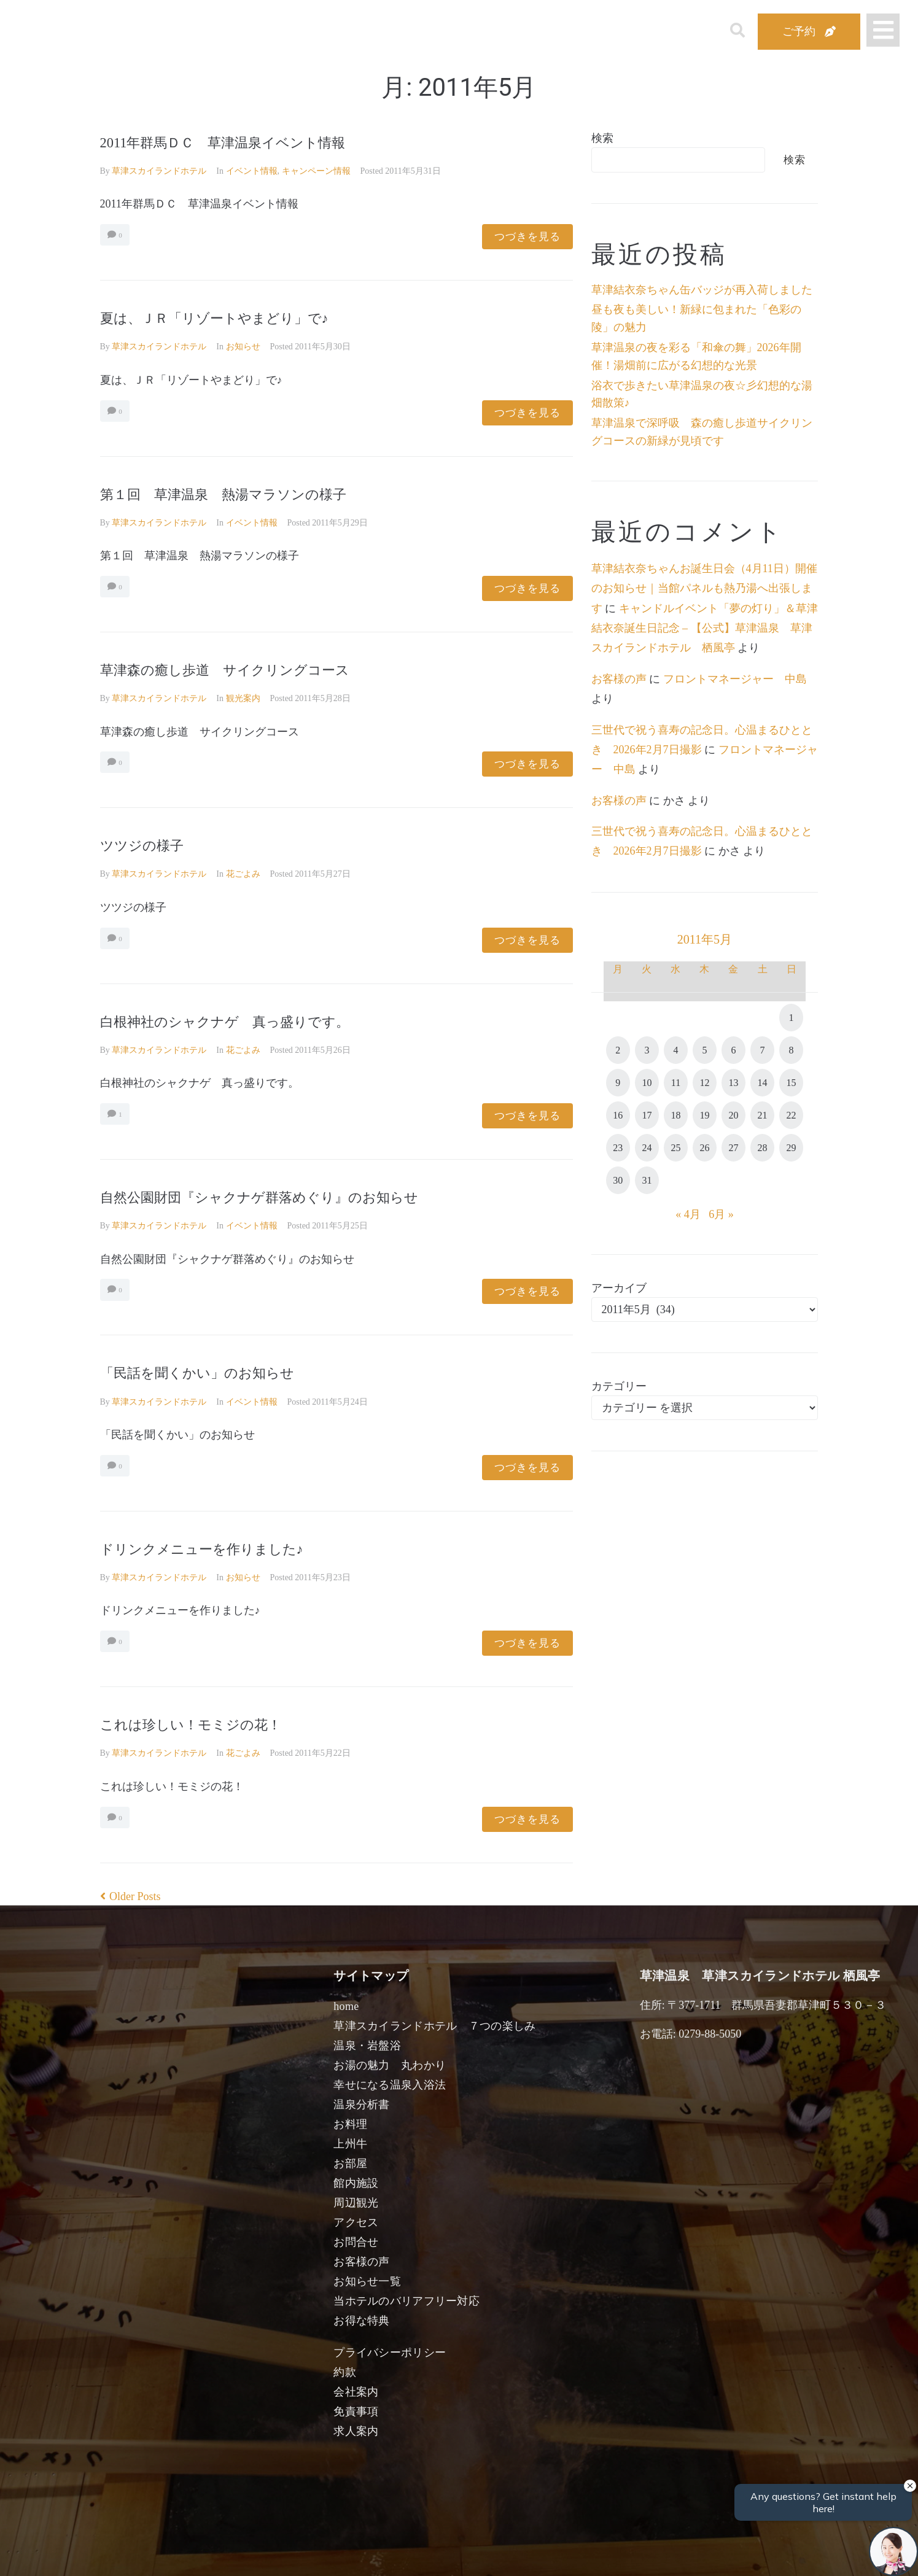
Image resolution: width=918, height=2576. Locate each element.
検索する (661, 2558)
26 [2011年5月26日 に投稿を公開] (704, 1148)
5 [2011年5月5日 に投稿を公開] (704, 1050)
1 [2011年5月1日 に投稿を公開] (791, 1017)
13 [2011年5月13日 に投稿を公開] (733, 1082)
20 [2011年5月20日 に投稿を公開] (733, 1115)
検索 (602, 138)
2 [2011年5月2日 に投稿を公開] (617, 1050)
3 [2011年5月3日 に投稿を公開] (646, 1050)
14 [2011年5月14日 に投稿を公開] (763, 1082)
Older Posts (130, 1896)
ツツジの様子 (153, 844)
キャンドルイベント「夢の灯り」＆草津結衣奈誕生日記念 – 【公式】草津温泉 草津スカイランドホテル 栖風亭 (704, 628)
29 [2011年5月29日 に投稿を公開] (791, 1148)
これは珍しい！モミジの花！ (214, 1723)
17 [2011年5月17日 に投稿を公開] (647, 1115)
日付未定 (360, 2555)
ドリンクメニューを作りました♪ (228, 1548)
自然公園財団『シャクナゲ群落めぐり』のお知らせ (301, 1196)
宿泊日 (168, 2553)
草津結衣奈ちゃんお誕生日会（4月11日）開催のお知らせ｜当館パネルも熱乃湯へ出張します (704, 588)
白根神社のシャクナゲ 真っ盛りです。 (258, 1020)
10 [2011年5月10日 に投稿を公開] (647, 1082)
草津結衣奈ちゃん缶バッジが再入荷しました (701, 290)
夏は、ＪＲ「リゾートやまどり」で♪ (253, 317)
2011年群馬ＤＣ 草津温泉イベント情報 (255, 141)
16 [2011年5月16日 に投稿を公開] (618, 1115)
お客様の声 (619, 679)
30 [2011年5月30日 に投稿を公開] (618, 1180)
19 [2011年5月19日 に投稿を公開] (704, 1115)
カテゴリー (619, 1386)
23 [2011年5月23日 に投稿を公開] (618, 1148)
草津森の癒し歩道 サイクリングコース (258, 668)
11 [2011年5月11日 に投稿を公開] (675, 1082)
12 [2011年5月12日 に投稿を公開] (704, 1082)
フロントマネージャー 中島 (735, 679)
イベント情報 (252, 171)
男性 (414, 2553)
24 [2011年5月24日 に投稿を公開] (647, 1148)
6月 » (721, 1214)
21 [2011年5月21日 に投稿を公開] (763, 1115)
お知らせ (243, 346)
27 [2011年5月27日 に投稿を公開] (733, 1148)
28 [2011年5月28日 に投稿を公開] (763, 1148)
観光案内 (243, 698)
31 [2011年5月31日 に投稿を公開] (647, 1180)
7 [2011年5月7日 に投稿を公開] (762, 1050)
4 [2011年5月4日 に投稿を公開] (675, 1050)
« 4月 (688, 1214)
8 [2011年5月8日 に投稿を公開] (791, 1050)
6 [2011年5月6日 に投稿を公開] (733, 1050)
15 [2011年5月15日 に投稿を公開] (791, 1082)
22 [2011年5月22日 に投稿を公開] (791, 1115)
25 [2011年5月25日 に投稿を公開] (675, 1148)
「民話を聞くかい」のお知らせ (223, 1371)
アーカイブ (619, 1288)
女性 (521, 2553)
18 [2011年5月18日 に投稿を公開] (675, 1115)
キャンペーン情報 (316, 171)
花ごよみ (243, 874)
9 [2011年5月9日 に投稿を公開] (617, 1082)
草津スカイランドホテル (159, 171)
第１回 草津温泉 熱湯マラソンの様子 (256, 493)
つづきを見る (527, 236)
